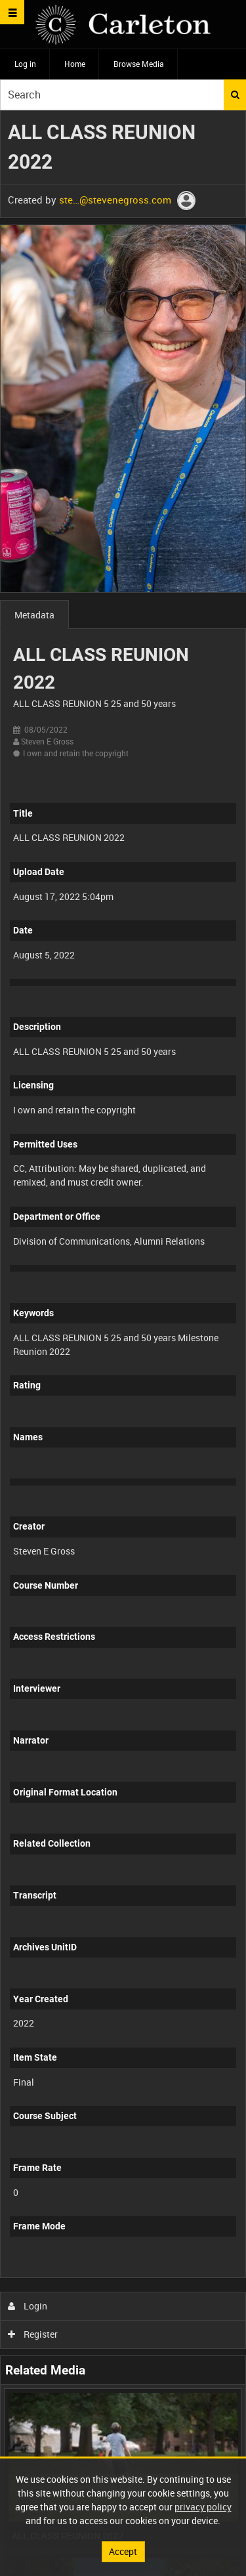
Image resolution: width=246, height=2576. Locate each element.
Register (33, 2334)
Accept (123, 2551)
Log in (25, 63)
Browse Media (138, 63)
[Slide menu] (12, 12)
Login (28, 2306)
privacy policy (203, 2507)
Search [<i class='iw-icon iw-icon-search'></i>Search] (235, 94)
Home (74, 63)
